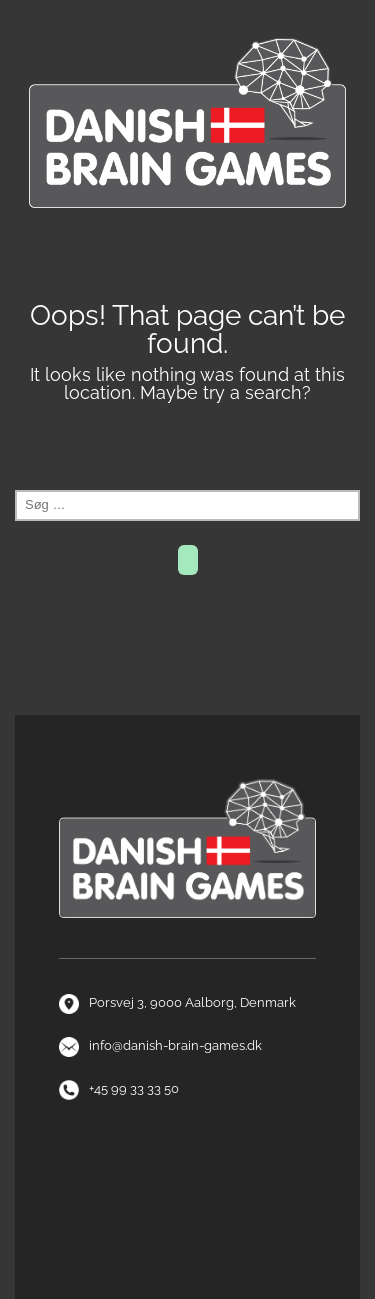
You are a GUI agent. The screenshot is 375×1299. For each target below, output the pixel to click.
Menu (188, 255)
